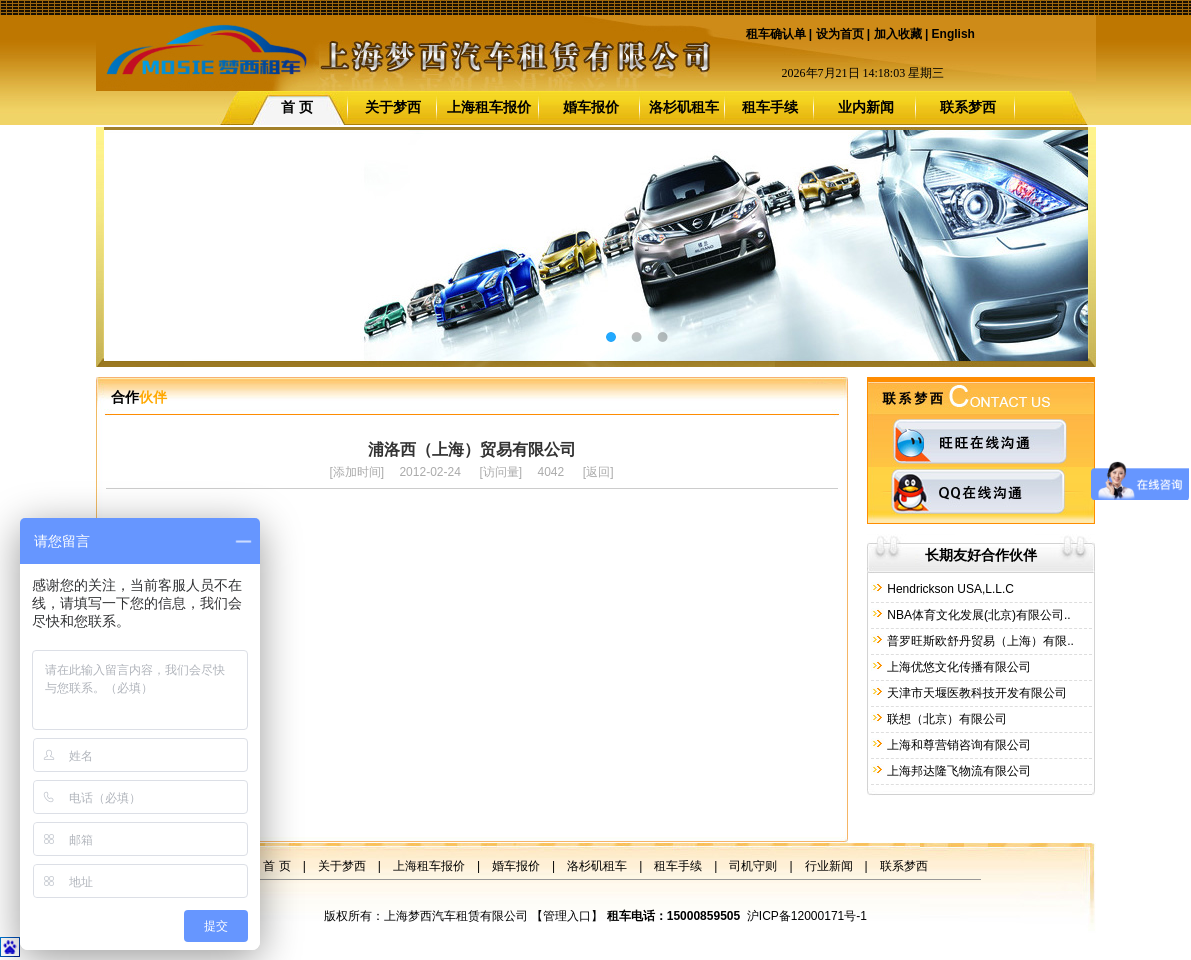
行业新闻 (829, 866)
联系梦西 (968, 107)
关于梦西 (393, 107)
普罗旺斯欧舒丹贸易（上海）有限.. (979, 641)
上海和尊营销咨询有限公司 (957, 745)
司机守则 (753, 866)
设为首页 (840, 34)
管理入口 (567, 916)
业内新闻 (866, 107)
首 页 (297, 107)
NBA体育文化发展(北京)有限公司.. (977, 615)
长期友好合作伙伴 (981, 555)
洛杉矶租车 (684, 107)
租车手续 (770, 107)
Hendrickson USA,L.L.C (949, 589)
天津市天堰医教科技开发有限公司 (975, 693)
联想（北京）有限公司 (945, 719)
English (953, 34)
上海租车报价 (489, 107)
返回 (598, 472)
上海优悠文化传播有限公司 (957, 667)
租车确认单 (776, 34)
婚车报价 (591, 107)
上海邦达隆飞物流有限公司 (957, 771)
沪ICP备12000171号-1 (807, 916)
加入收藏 (898, 34)
